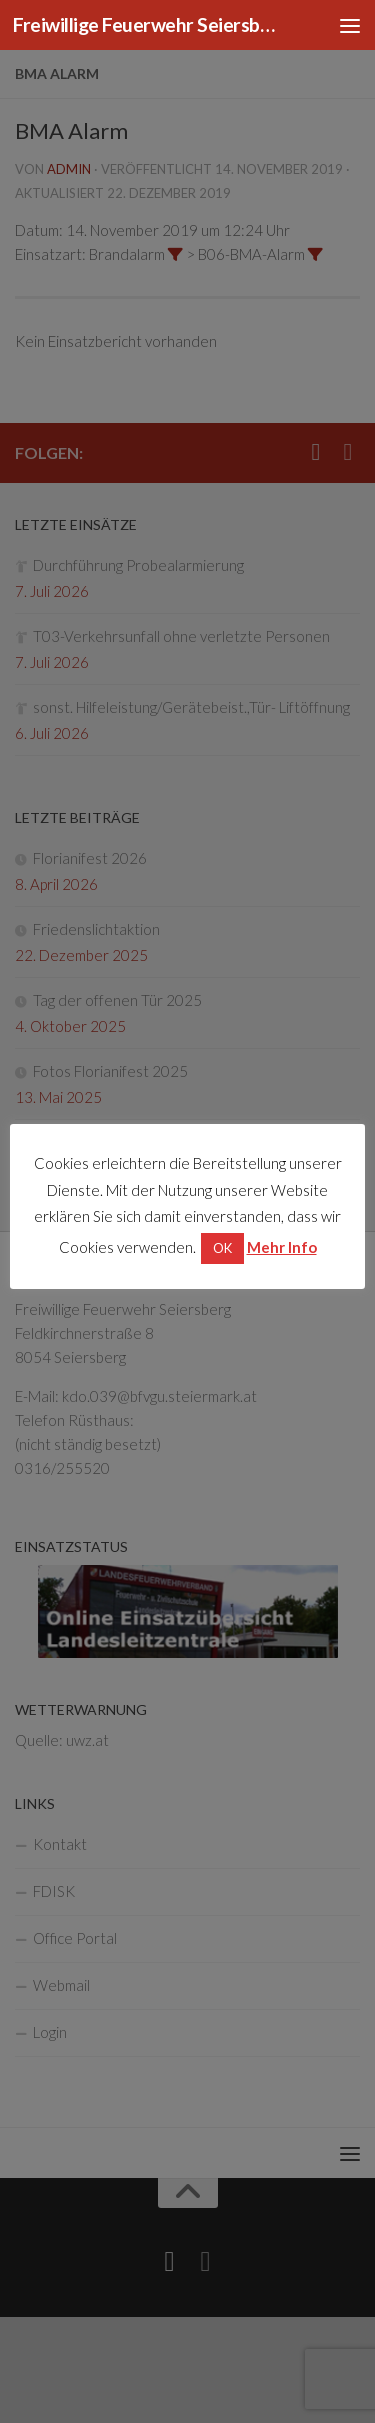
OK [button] (222, 1248)
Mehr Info (282, 1247)
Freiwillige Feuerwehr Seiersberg (148, 24)
